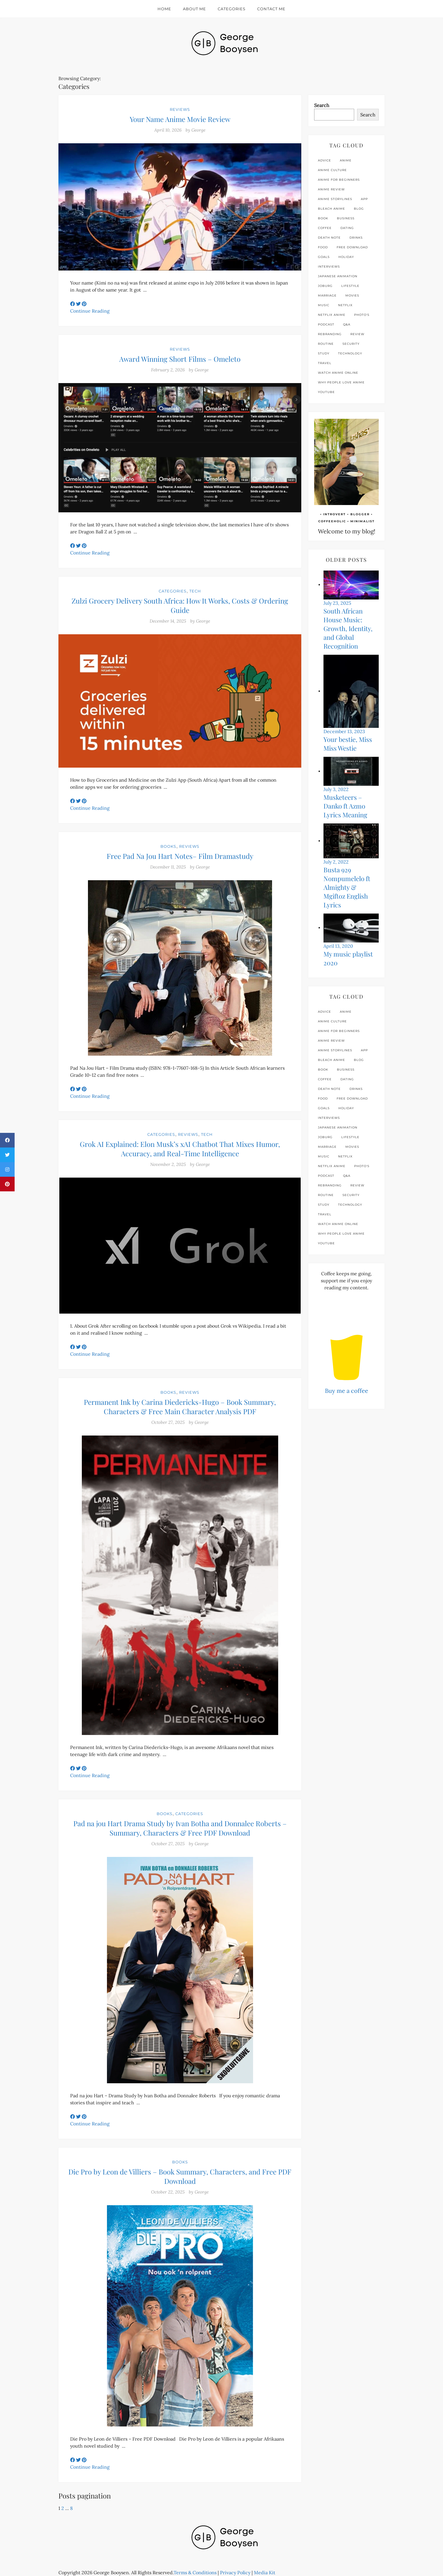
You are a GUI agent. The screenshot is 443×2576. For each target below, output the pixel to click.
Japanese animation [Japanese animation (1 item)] (337, 276)
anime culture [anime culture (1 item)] (332, 170)
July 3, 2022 (336, 789)
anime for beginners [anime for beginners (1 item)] (339, 180)
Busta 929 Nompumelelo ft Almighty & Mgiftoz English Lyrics (346, 887)
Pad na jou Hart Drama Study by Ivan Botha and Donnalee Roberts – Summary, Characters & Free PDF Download (180, 1828)
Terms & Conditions (195, 2572)
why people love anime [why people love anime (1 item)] (341, 382)
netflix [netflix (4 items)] (345, 305)
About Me (194, 8)
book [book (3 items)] (323, 218)
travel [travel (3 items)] (324, 363)
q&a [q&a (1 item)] (346, 324)
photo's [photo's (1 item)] (361, 315)
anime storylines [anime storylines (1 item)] (335, 199)
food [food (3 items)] (323, 247)
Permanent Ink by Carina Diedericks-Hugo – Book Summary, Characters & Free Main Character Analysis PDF (180, 1406)
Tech (195, 591)
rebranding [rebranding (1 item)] (330, 334)
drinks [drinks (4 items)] (356, 237)
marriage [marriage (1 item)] (327, 295)
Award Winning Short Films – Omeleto (179, 358)
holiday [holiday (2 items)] (346, 257)
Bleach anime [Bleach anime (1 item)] (331, 209)
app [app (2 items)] (364, 199)
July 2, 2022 (336, 862)
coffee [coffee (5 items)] (325, 228)
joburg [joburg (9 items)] (325, 286)
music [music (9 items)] (323, 305)
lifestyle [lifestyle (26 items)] (350, 286)
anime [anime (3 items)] (346, 160)
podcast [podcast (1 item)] (326, 324)
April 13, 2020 (338, 946)
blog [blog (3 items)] (359, 209)
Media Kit (264, 2572)
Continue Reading (90, 311)
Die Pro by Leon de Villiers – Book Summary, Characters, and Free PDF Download (179, 2176)
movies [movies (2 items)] (352, 295)
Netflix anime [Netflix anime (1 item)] (331, 315)
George (198, 130)
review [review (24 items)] (357, 334)
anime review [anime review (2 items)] (331, 189)
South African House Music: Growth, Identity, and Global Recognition (348, 628)
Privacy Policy (235, 2572)
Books (168, 846)
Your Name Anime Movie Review (180, 119)
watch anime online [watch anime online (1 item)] (338, 373)
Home (164, 8)
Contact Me (271, 8)
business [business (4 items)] (345, 218)
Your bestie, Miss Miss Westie (347, 743)
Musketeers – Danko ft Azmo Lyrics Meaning (345, 806)
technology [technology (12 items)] (350, 353)
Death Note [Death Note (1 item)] (329, 237)
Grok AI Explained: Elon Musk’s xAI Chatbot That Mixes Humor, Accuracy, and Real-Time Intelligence (180, 1148)
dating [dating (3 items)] (347, 228)
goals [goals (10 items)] (324, 257)
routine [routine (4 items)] (326, 344)
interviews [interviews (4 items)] (329, 266)
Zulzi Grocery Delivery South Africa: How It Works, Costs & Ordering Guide (180, 605)
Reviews (180, 109)
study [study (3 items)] (323, 353)
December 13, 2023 (344, 731)
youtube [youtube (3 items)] (326, 392)
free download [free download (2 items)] (352, 247)
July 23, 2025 (337, 603)
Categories (231, 8)
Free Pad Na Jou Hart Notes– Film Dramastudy (180, 856)
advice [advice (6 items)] (324, 160)
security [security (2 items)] (350, 344)
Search (321, 105)
